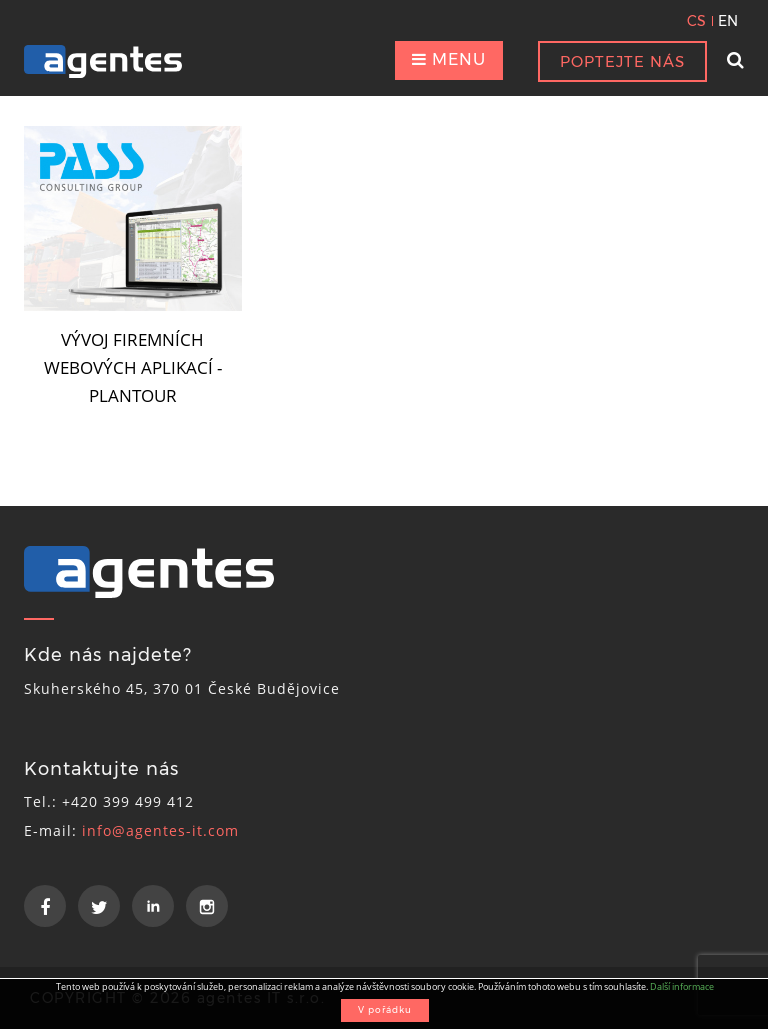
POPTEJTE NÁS (622, 61)
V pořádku (385, 1009)
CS (696, 21)
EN (728, 21)
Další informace (682, 986)
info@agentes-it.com (160, 830)
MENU (449, 59)
